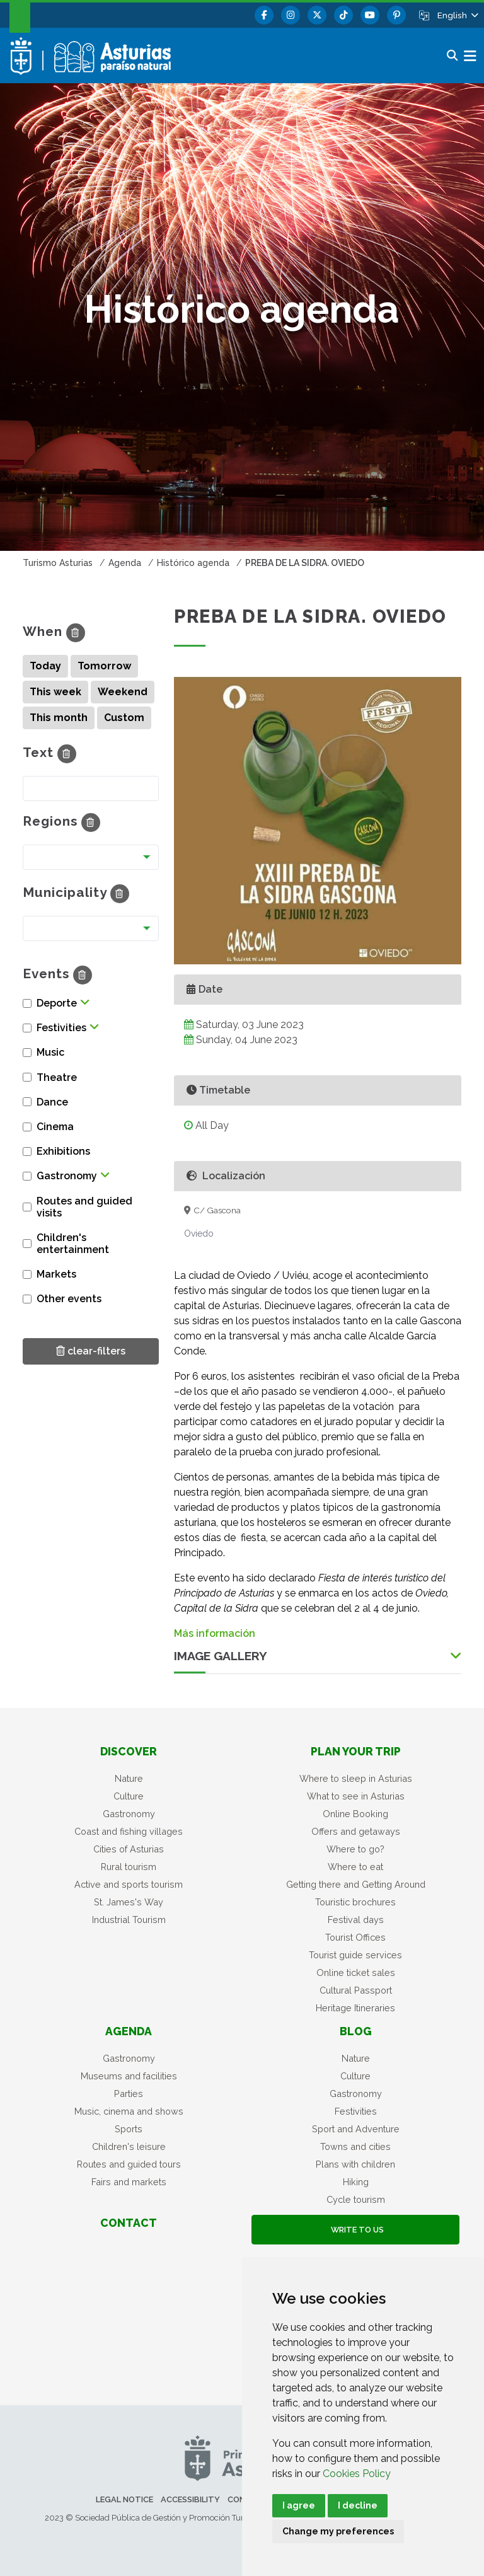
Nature (129, 1778)
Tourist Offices (355, 1937)
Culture (128, 1796)
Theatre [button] (57, 1077)
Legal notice (124, 2499)
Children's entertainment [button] (73, 1244)
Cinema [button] (55, 1127)
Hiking (356, 2181)
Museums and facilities (129, 2076)
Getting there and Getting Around (355, 1884)
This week (55, 692)
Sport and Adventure (356, 2128)
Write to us (355, 2229)
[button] (456, 15)
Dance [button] (52, 1102)
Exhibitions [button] (63, 1151)
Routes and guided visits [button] (84, 1207)
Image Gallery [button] (220, 1656)
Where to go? (355, 1849)
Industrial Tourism (129, 1919)
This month (59, 718)
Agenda (128, 2031)
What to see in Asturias (356, 1796)
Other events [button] (69, 1299)
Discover (128, 1751)
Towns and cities (355, 2146)
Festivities (356, 2111)
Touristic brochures (355, 1902)
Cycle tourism (355, 2199)
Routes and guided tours (129, 2164)
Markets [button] (56, 1274)
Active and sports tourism (128, 1884)
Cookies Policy (357, 2474)
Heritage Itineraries (355, 2007)
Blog (356, 2031)
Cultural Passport (356, 1990)
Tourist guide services (355, 1954)
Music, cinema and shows (128, 2111)
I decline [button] (357, 2505)
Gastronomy (129, 1813)
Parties (128, 2093)
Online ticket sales (355, 1972)
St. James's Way (128, 1902)
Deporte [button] (57, 1003)
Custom (124, 718)
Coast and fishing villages (128, 1831)
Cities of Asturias (128, 1849)
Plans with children (355, 2164)
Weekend (122, 692)
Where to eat (355, 1866)
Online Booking (355, 1813)
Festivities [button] (61, 1028)
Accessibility (190, 2499)
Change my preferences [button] (338, 2531)
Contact (128, 2222)
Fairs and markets (128, 2181)
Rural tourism (128, 1866)
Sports (128, 2128)
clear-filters (90, 1350)
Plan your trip (356, 1751)
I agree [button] (298, 2505)
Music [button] (50, 1052)
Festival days (356, 1919)
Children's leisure (129, 2146)
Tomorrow (104, 666)
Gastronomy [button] (67, 1176)
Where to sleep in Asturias (355, 1778)
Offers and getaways (355, 1831)
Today (45, 666)
